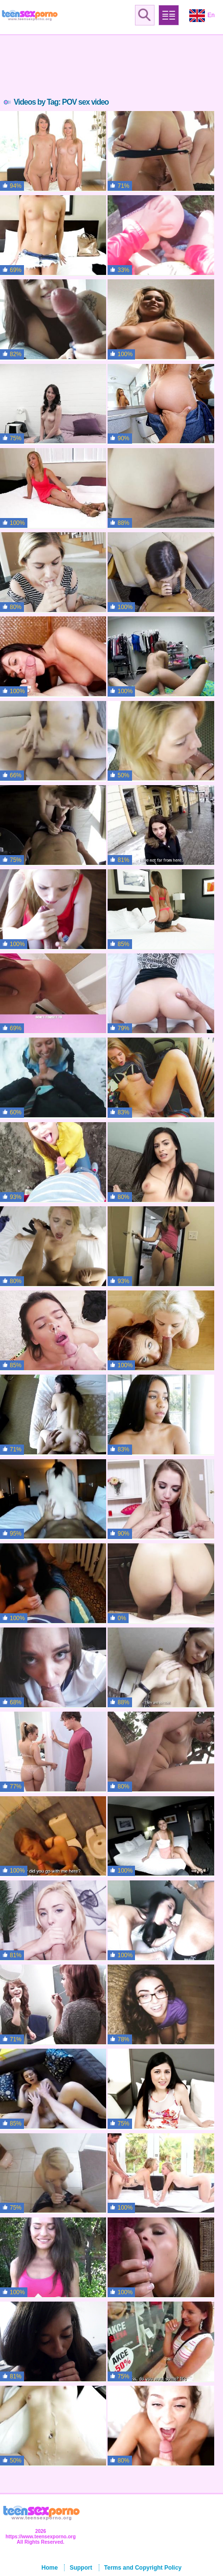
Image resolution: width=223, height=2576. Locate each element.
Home (50, 2567)
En (202, 15)
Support (80, 2567)
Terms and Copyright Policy (142, 2567)
